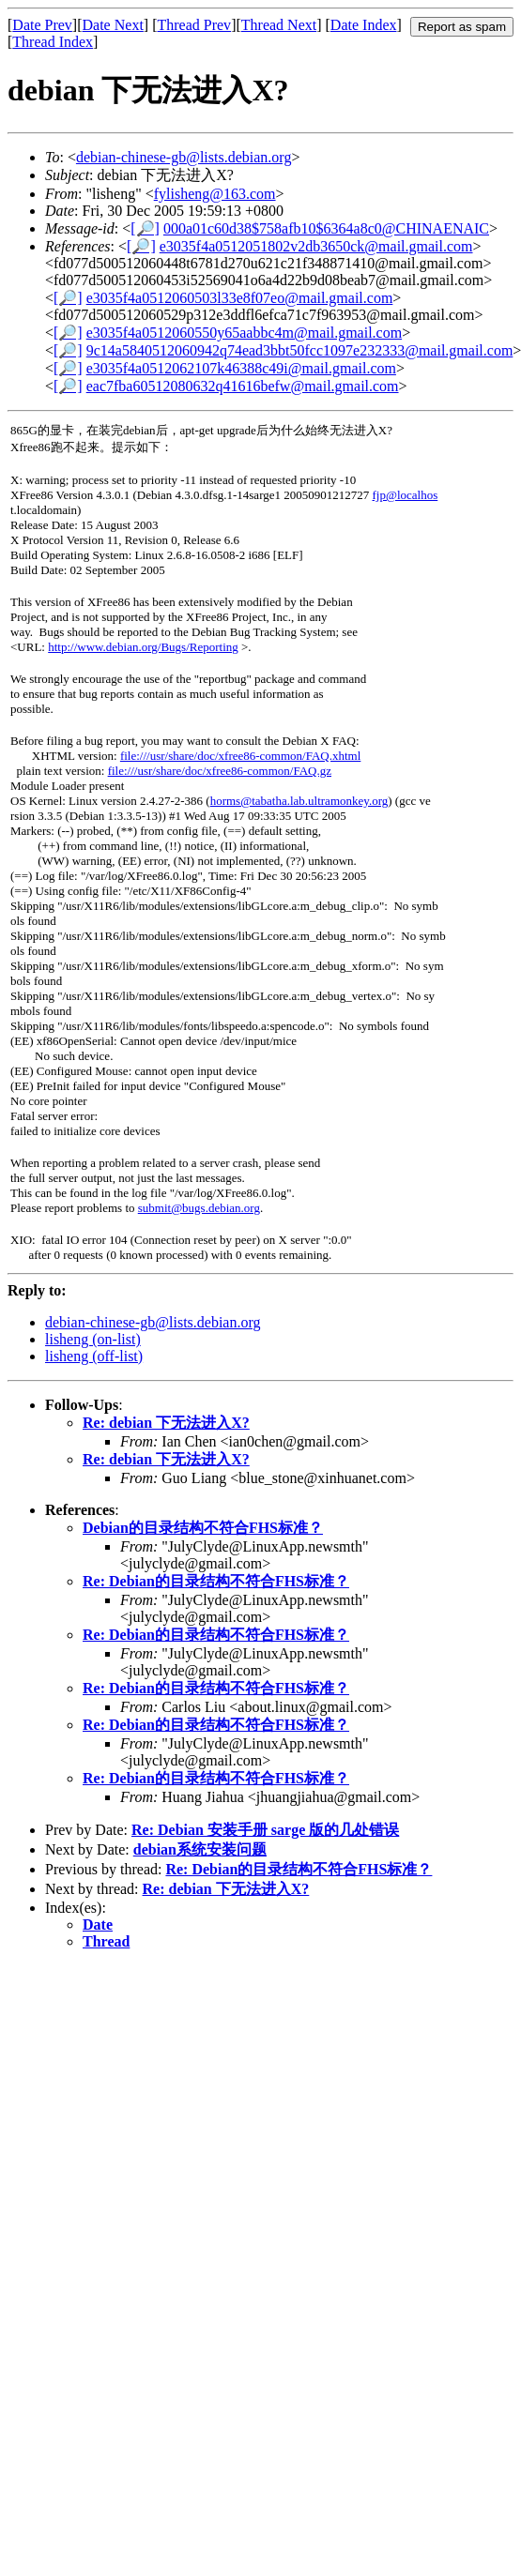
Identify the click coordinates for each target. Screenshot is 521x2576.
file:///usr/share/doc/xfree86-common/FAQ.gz (219, 771)
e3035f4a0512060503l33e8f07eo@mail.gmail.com (239, 298)
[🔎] (145, 228)
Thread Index (52, 42)
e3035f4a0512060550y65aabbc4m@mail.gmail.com (244, 333)
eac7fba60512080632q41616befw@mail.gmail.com (242, 386)
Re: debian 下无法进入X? (166, 1423)
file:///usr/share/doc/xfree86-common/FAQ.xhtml (240, 756)
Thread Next (278, 25)
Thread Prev (194, 25)
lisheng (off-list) (94, 1356)
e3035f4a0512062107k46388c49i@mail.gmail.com (241, 368)
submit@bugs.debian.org (199, 1208)
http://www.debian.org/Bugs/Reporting (143, 647)
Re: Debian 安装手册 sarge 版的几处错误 (265, 1830)
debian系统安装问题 (200, 1849)
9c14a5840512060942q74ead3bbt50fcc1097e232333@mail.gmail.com (299, 350)
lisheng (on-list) (93, 1339)
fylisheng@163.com (215, 194)
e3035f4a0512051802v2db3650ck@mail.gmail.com (316, 246)
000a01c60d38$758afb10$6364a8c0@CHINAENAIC (326, 228)
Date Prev (42, 25)
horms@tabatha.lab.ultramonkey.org (299, 801)
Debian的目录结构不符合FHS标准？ (203, 1528)
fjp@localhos (405, 495)
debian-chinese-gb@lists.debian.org (184, 157)
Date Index (363, 25)
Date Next (113, 25)
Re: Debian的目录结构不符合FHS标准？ (216, 1581)
